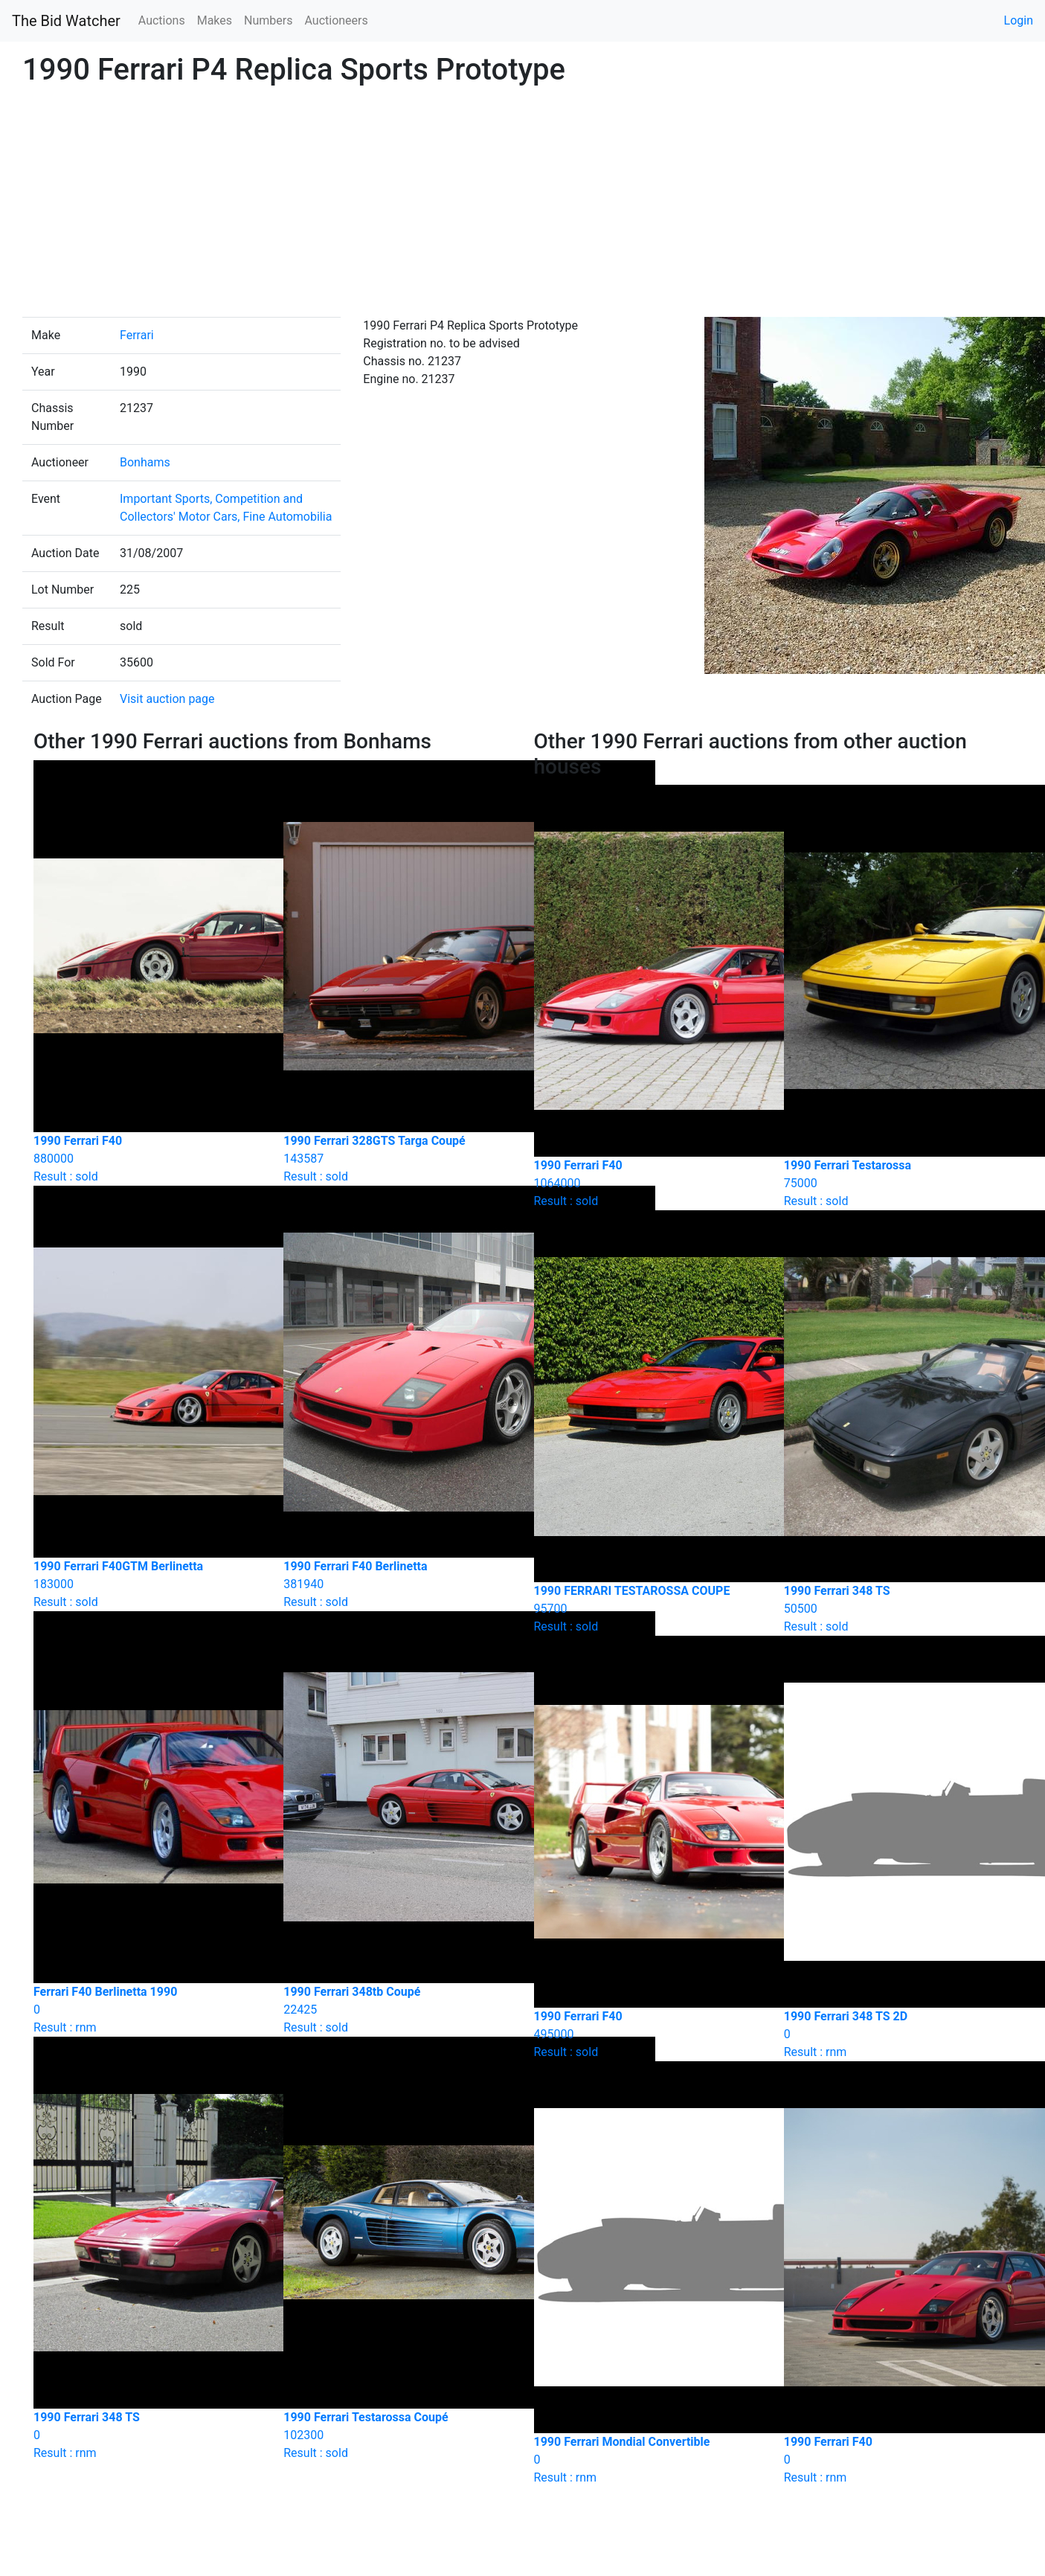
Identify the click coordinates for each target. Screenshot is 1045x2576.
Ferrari (137, 335)
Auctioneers (335, 20)
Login (1018, 20)
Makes (214, 20)
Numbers (268, 20)
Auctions (161, 20)
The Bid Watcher (66, 21)
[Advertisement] (523, 205)
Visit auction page (167, 699)
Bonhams (145, 462)
